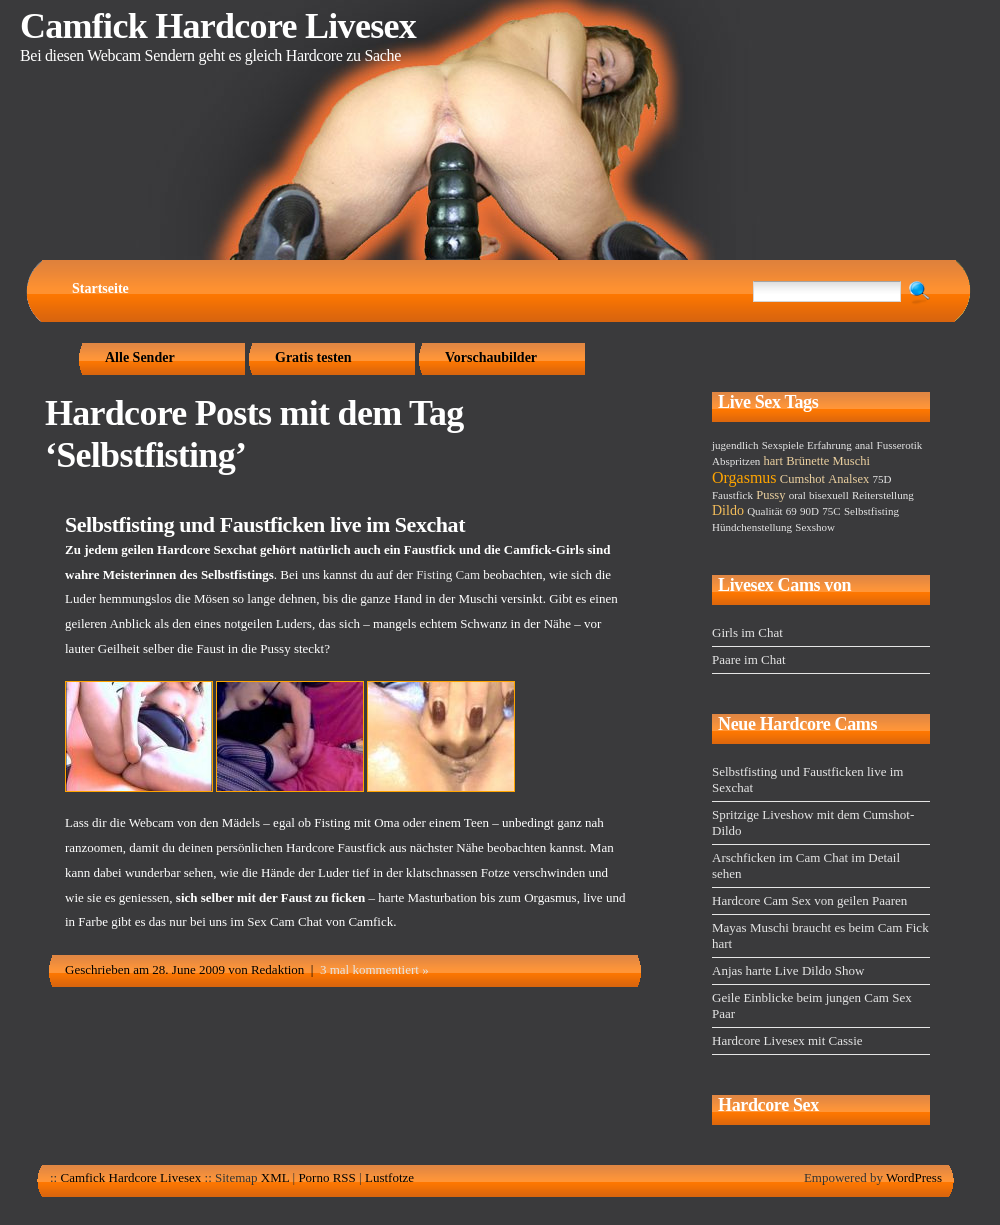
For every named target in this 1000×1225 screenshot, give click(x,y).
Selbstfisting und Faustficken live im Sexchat (265, 524)
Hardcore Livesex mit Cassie (787, 1040)
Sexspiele (783, 445)
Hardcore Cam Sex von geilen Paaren (809, 900)
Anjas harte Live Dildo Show (788, 970)
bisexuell (829, 495)
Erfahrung (829, 445)
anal (864, 445)
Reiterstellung (883, 495)
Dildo (728, 510)
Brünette (807, 461)
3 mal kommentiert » (374, 969)
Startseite (100, 288)
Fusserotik (900, 445)
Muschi (852, 461)
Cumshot (802, 479)
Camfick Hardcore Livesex (218, 26)
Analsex (848, 479)
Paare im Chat (749, 659)
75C (831, 511)
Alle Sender (140, 357)
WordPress (914, 1177)
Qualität (764, 511)
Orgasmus (744, 477)
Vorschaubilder (491, 357)
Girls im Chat (747, 632)
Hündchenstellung (752, 527)
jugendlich (735, 445)
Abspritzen (736, 461)
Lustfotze (389, 1177)
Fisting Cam (448, 574)
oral (797, 495)
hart (773, 461)
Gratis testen (313, 357)
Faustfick (732, 495)
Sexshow (815, 527)
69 (791, 511)
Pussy (770, 495)
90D (809, 511)
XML (275, 1177)
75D (881, 479)
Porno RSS (326, 1177)
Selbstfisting (871, 511)
